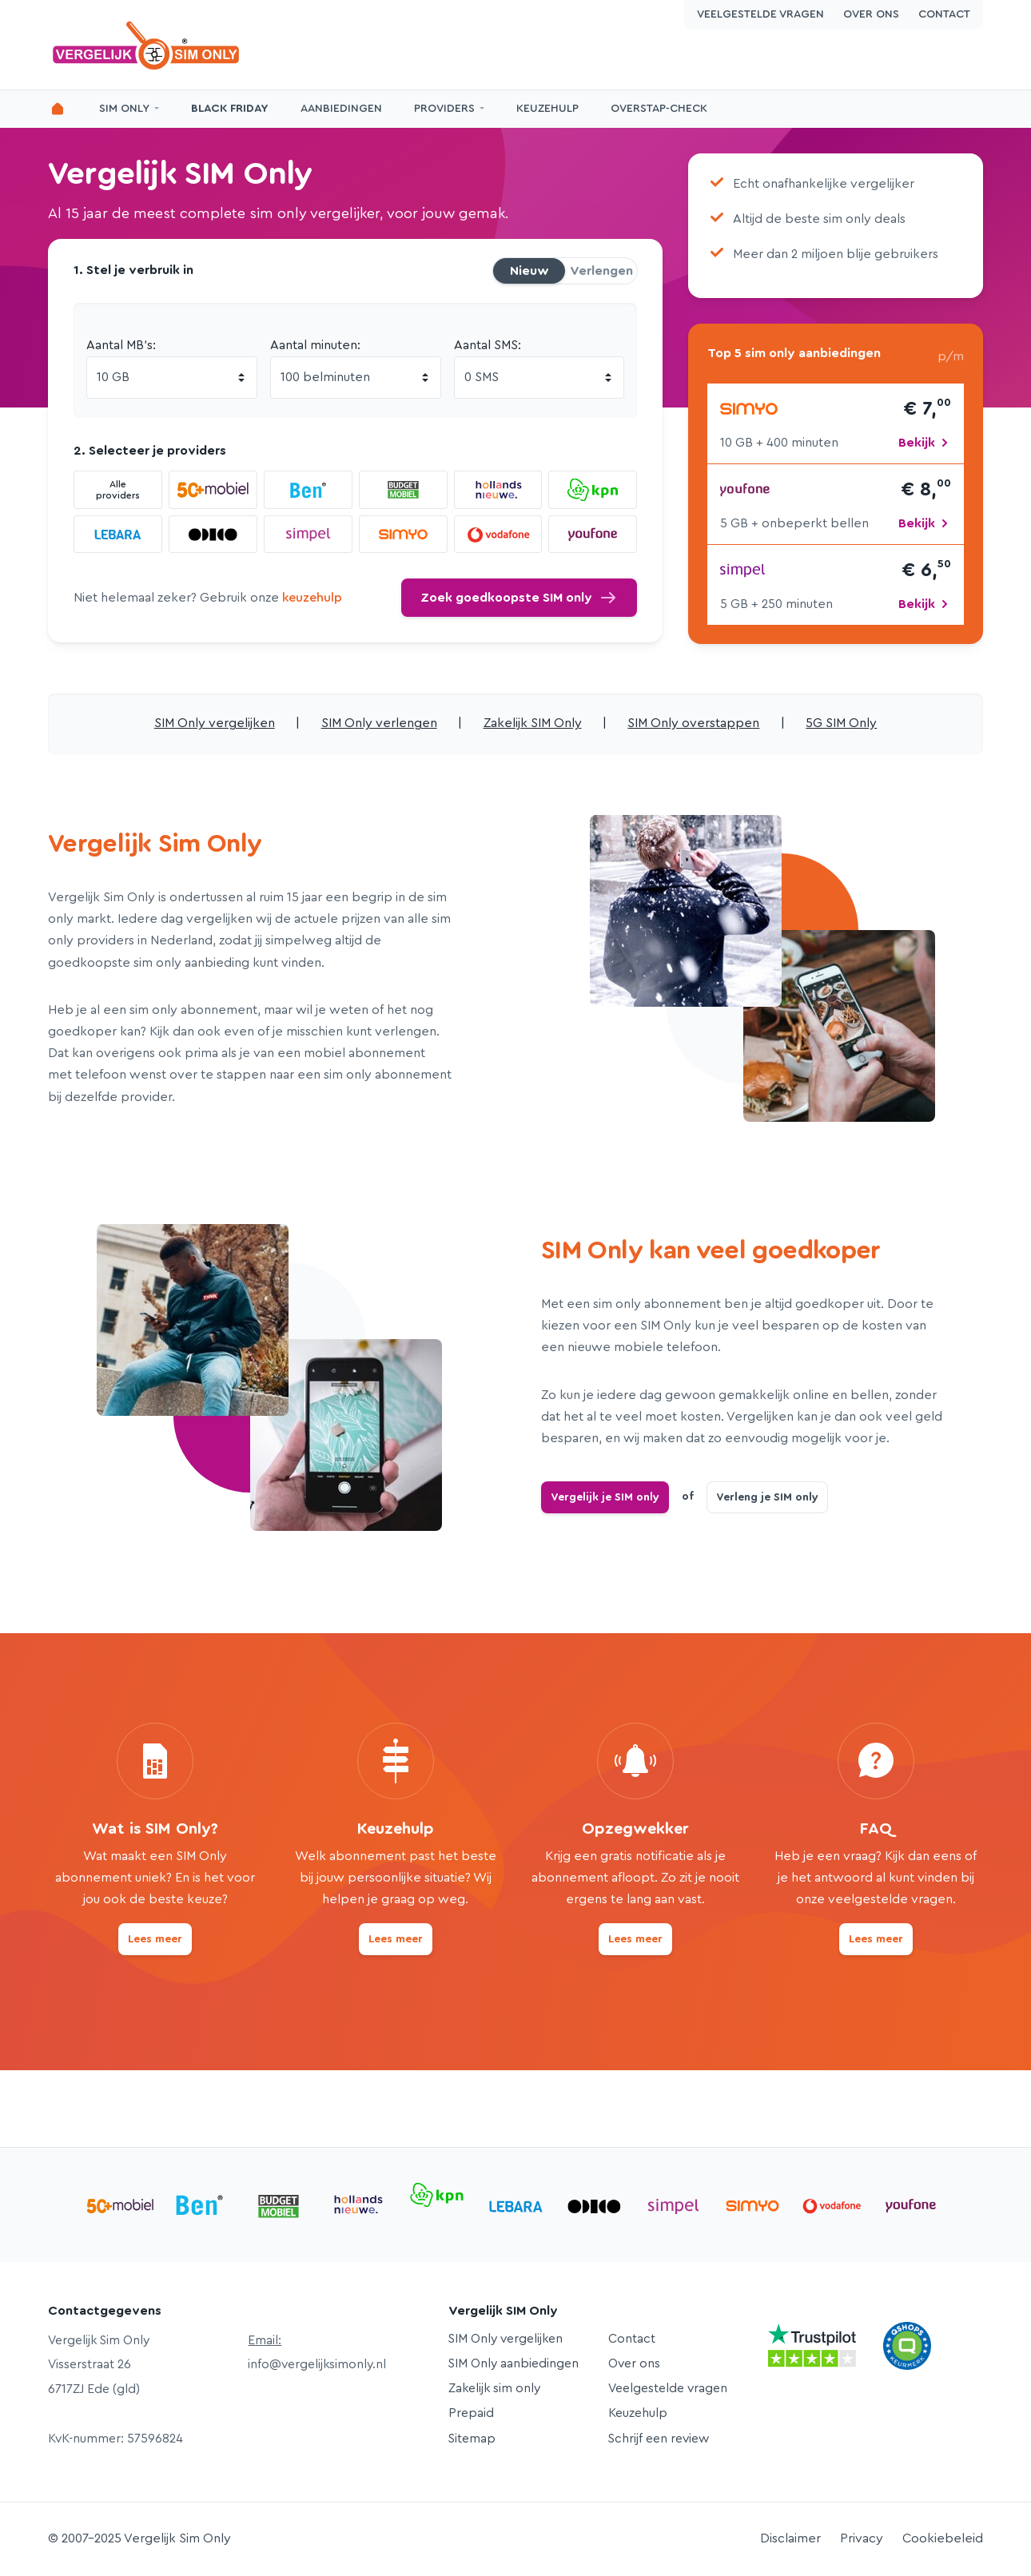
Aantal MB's (119, 345)
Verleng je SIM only (767, 1497)
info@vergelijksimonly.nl (317, 2364)
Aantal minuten (313, 345)
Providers (444, 108)
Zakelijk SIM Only (533, 723)
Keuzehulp (547, 108)
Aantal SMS (486, 345)
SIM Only (124, 108)
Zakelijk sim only (494, 2388)
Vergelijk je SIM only (605, 1497)
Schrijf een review (658, 2438)
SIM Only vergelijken (214, 723)
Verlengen (601, 270)
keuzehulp (312, 597)
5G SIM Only (841, 723)
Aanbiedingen (341, 108)
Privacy (861, 2538)
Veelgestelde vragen (760, 14)
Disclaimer (790, 2538)
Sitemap (472, 2438)
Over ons (871, 14)
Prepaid (471, 2413)
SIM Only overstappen (693, 723)
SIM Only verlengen (379, 723)
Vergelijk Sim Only (148, 45)
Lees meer (155, 1939)
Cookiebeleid (942, 2538)
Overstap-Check (659, 108)
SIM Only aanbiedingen (513, 2363)
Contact (944, 14)
